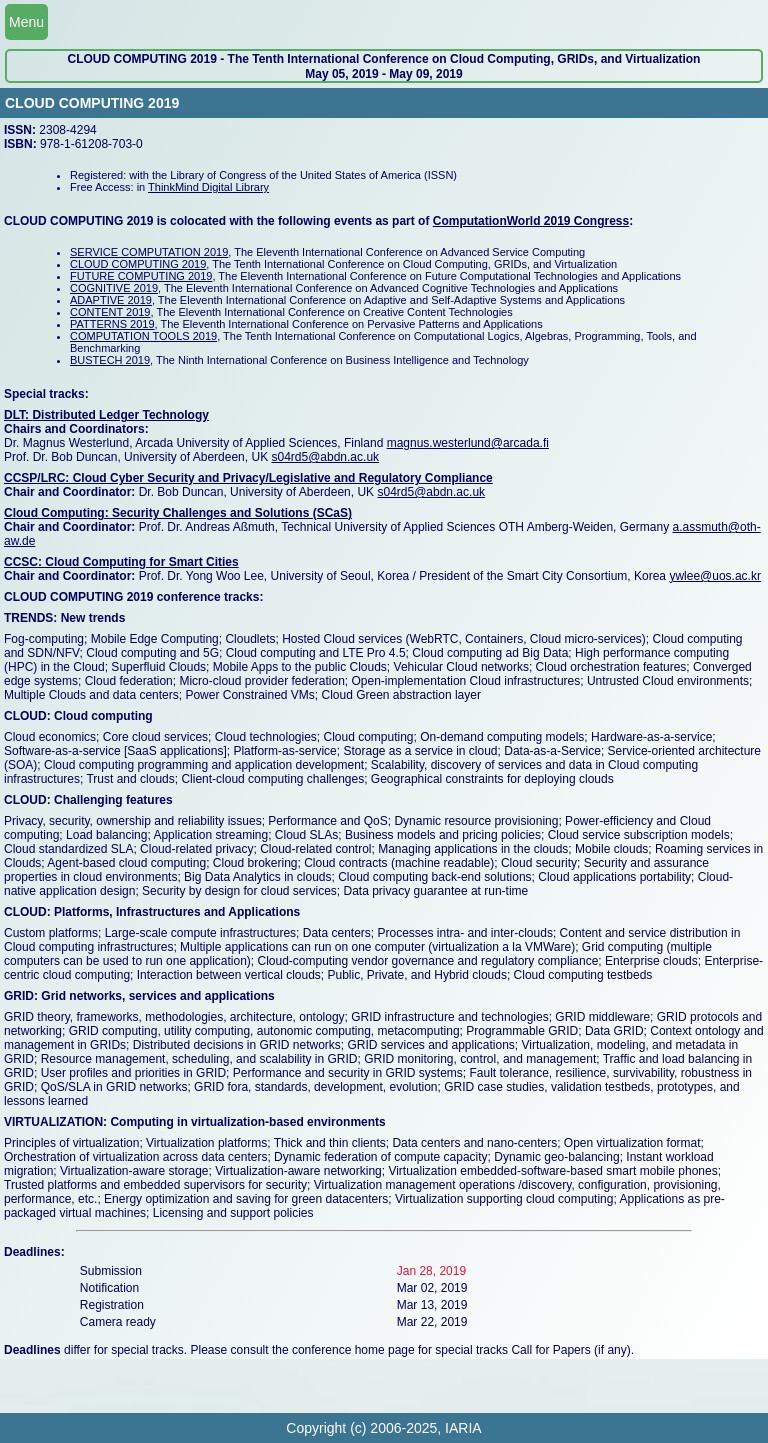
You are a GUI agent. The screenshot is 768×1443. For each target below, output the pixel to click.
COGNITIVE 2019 (114, 288)
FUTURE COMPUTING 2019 (141, 276)
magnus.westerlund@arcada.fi (468, 443)
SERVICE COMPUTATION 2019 (149, 252)
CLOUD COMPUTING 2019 (138, 264)
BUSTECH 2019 (110, 360)
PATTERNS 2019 (112, 324)
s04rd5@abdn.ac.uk (325, 457)
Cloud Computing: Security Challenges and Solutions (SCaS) (178, 513)
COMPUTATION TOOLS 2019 (143, 336)
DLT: (18, 415)
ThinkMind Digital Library (208, 187)
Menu (26, 22)
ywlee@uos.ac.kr (715, 576)
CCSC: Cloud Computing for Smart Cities (121, 562)
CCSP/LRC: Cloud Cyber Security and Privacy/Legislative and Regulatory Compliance (248, 478)
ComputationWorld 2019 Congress (531, 221)
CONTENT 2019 (110, 312)
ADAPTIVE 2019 (111, 300)
